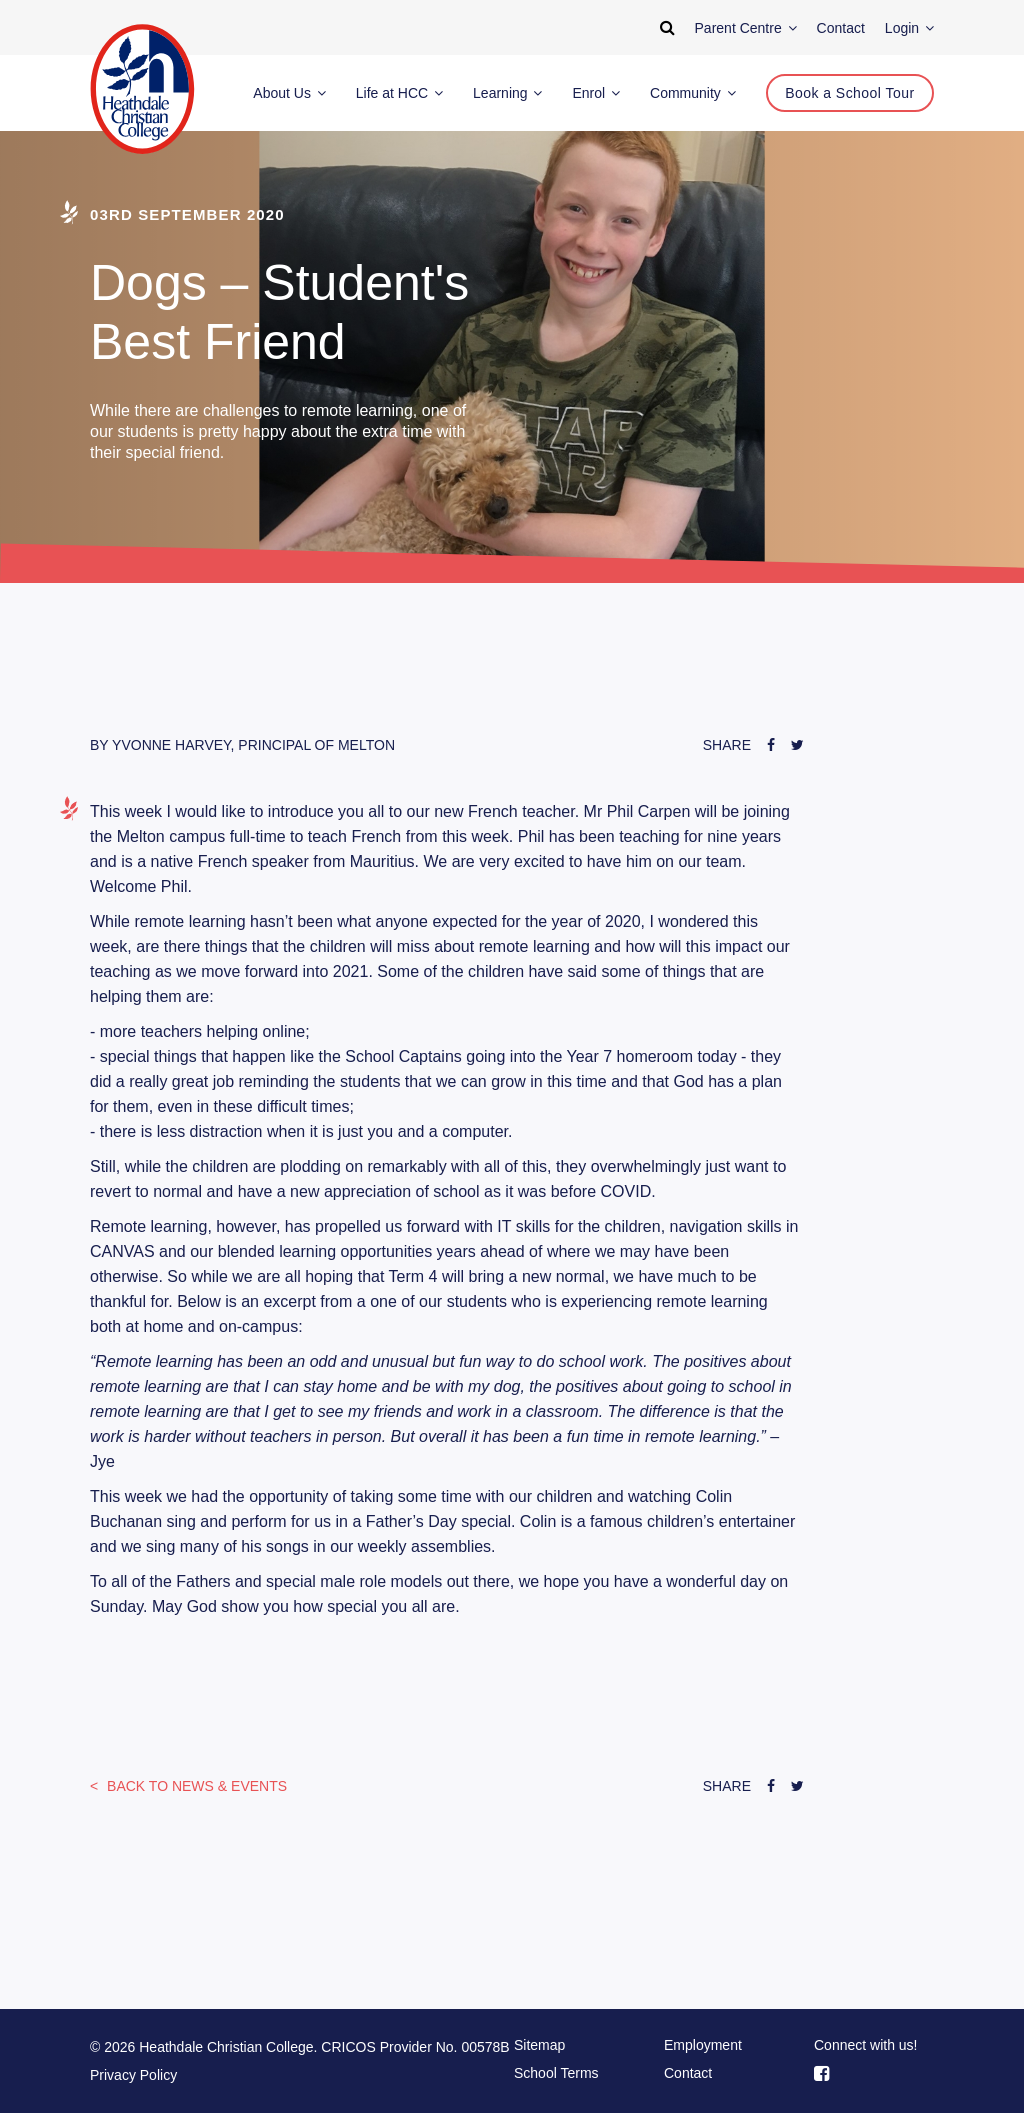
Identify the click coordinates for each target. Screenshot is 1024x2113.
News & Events (195, 1786)
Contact (688, 2073)
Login (909, 28)
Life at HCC (399, 93)
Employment (703, 2045)
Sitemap (539, 2045)
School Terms (556, 2073)
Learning (507, 93)
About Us (289, 93)
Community (693, 93)
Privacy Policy (133, 2075)
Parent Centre (746, 28)
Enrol (596, 93)
